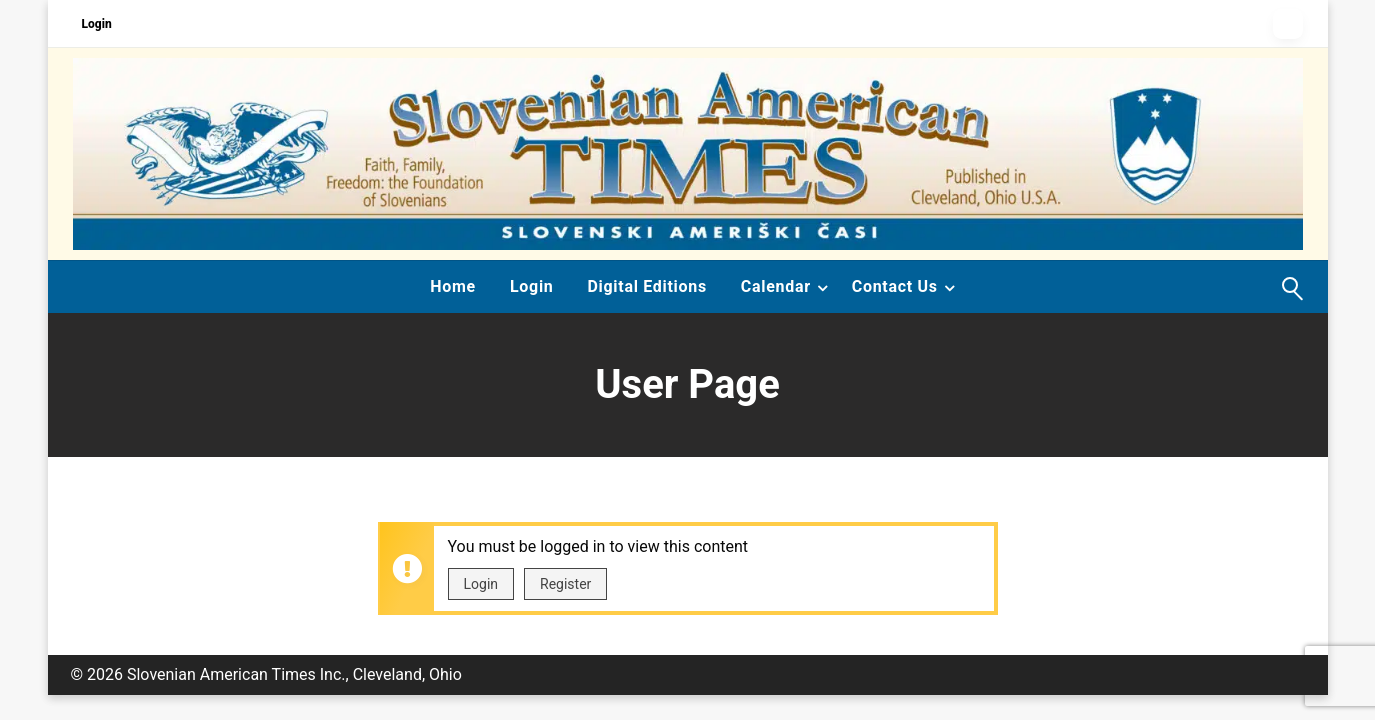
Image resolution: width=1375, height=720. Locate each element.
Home (453, 286)
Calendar (776, 286)
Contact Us (895, 286)
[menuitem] (453, 287)
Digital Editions (646, 286)
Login (97, 24)
